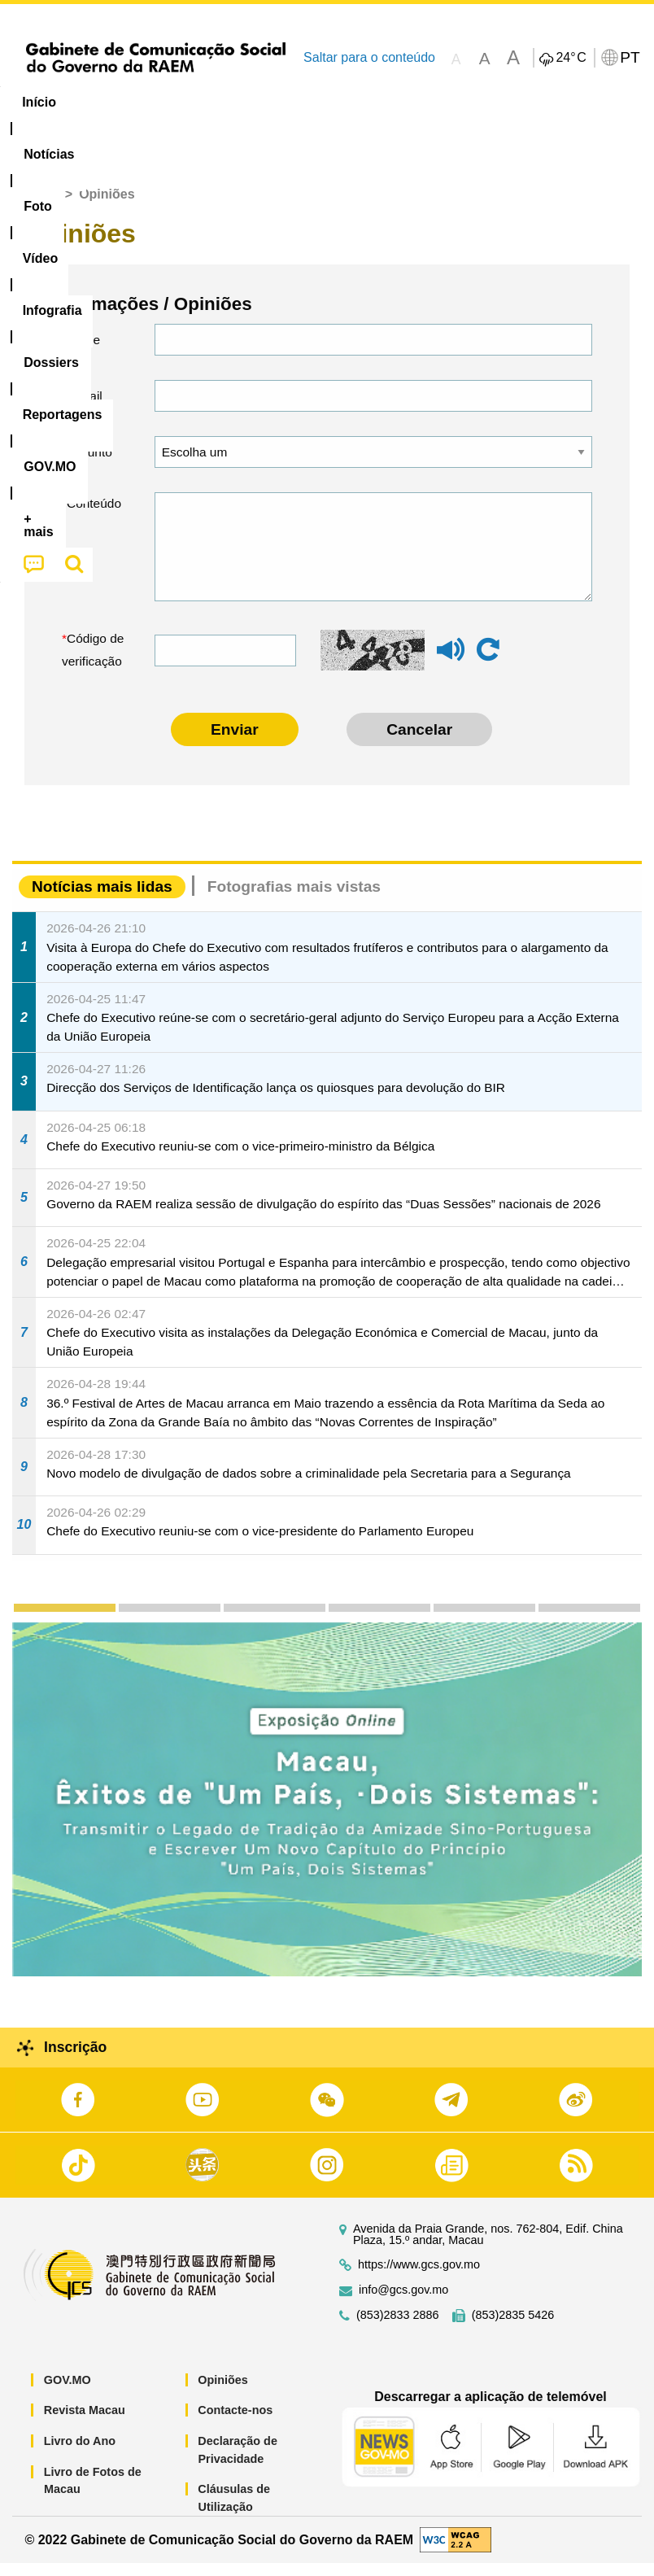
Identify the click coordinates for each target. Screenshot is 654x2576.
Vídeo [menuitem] (250, 102)
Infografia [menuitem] (329, 102)
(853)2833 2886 (397, 2328)
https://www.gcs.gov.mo (419, 2278)
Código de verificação (93, 662)
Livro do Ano (80, 2453)
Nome (83, 353)
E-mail (84, 409)
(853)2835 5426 (513, 2328)
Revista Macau (84, 2423)
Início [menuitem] (39, 102)
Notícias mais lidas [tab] (102, 899)
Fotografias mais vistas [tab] (294, 899)
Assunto (89, 465)
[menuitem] (110, 102)
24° (571, 57)
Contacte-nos (235, 2423)
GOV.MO (67, 2392)
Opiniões (223, 2392)
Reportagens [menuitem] (516, 102)
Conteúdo (94, 516)
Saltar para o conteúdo (369, 57)
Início (41, 207)
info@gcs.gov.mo (403, 2303)
